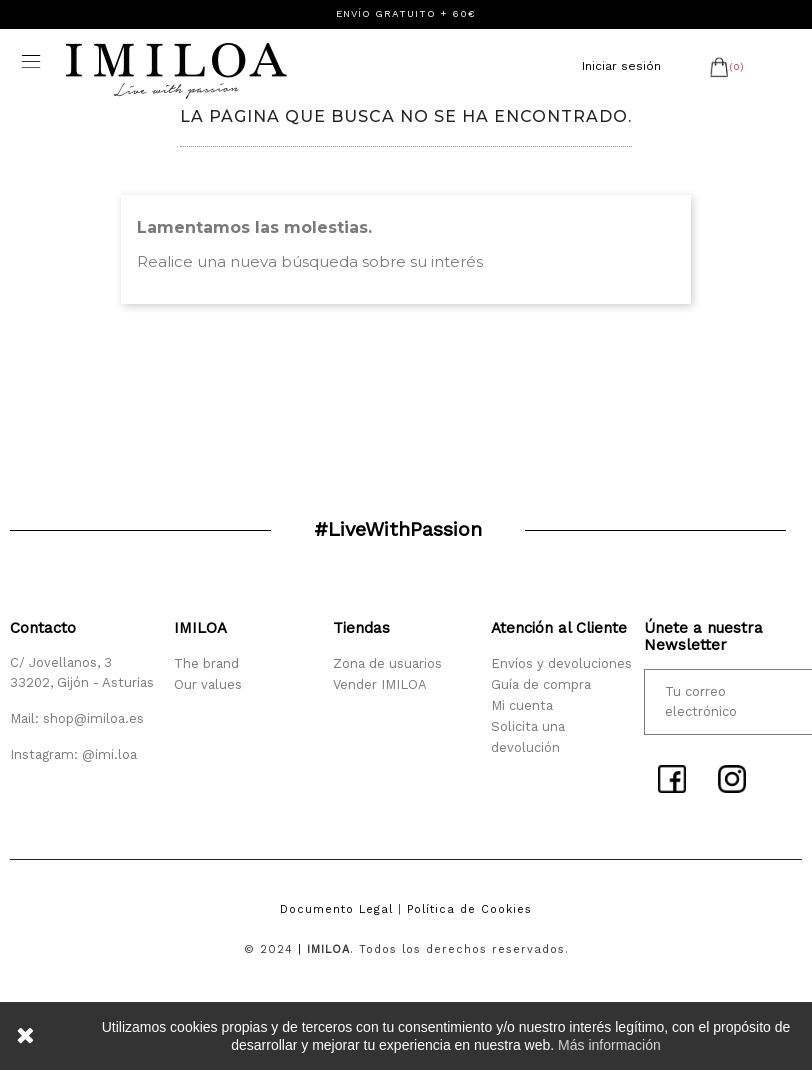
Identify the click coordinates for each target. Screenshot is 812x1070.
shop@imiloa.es (93, 718)
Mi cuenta (522, 705)
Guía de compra (541, 684)
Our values (208, 684)
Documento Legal (336, 909)
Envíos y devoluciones (561, 663)
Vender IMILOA (380, 684)
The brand (206, 663)
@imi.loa (109, 754)
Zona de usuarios (387, 663)
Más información (609, 1045)
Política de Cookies (469, 909)
